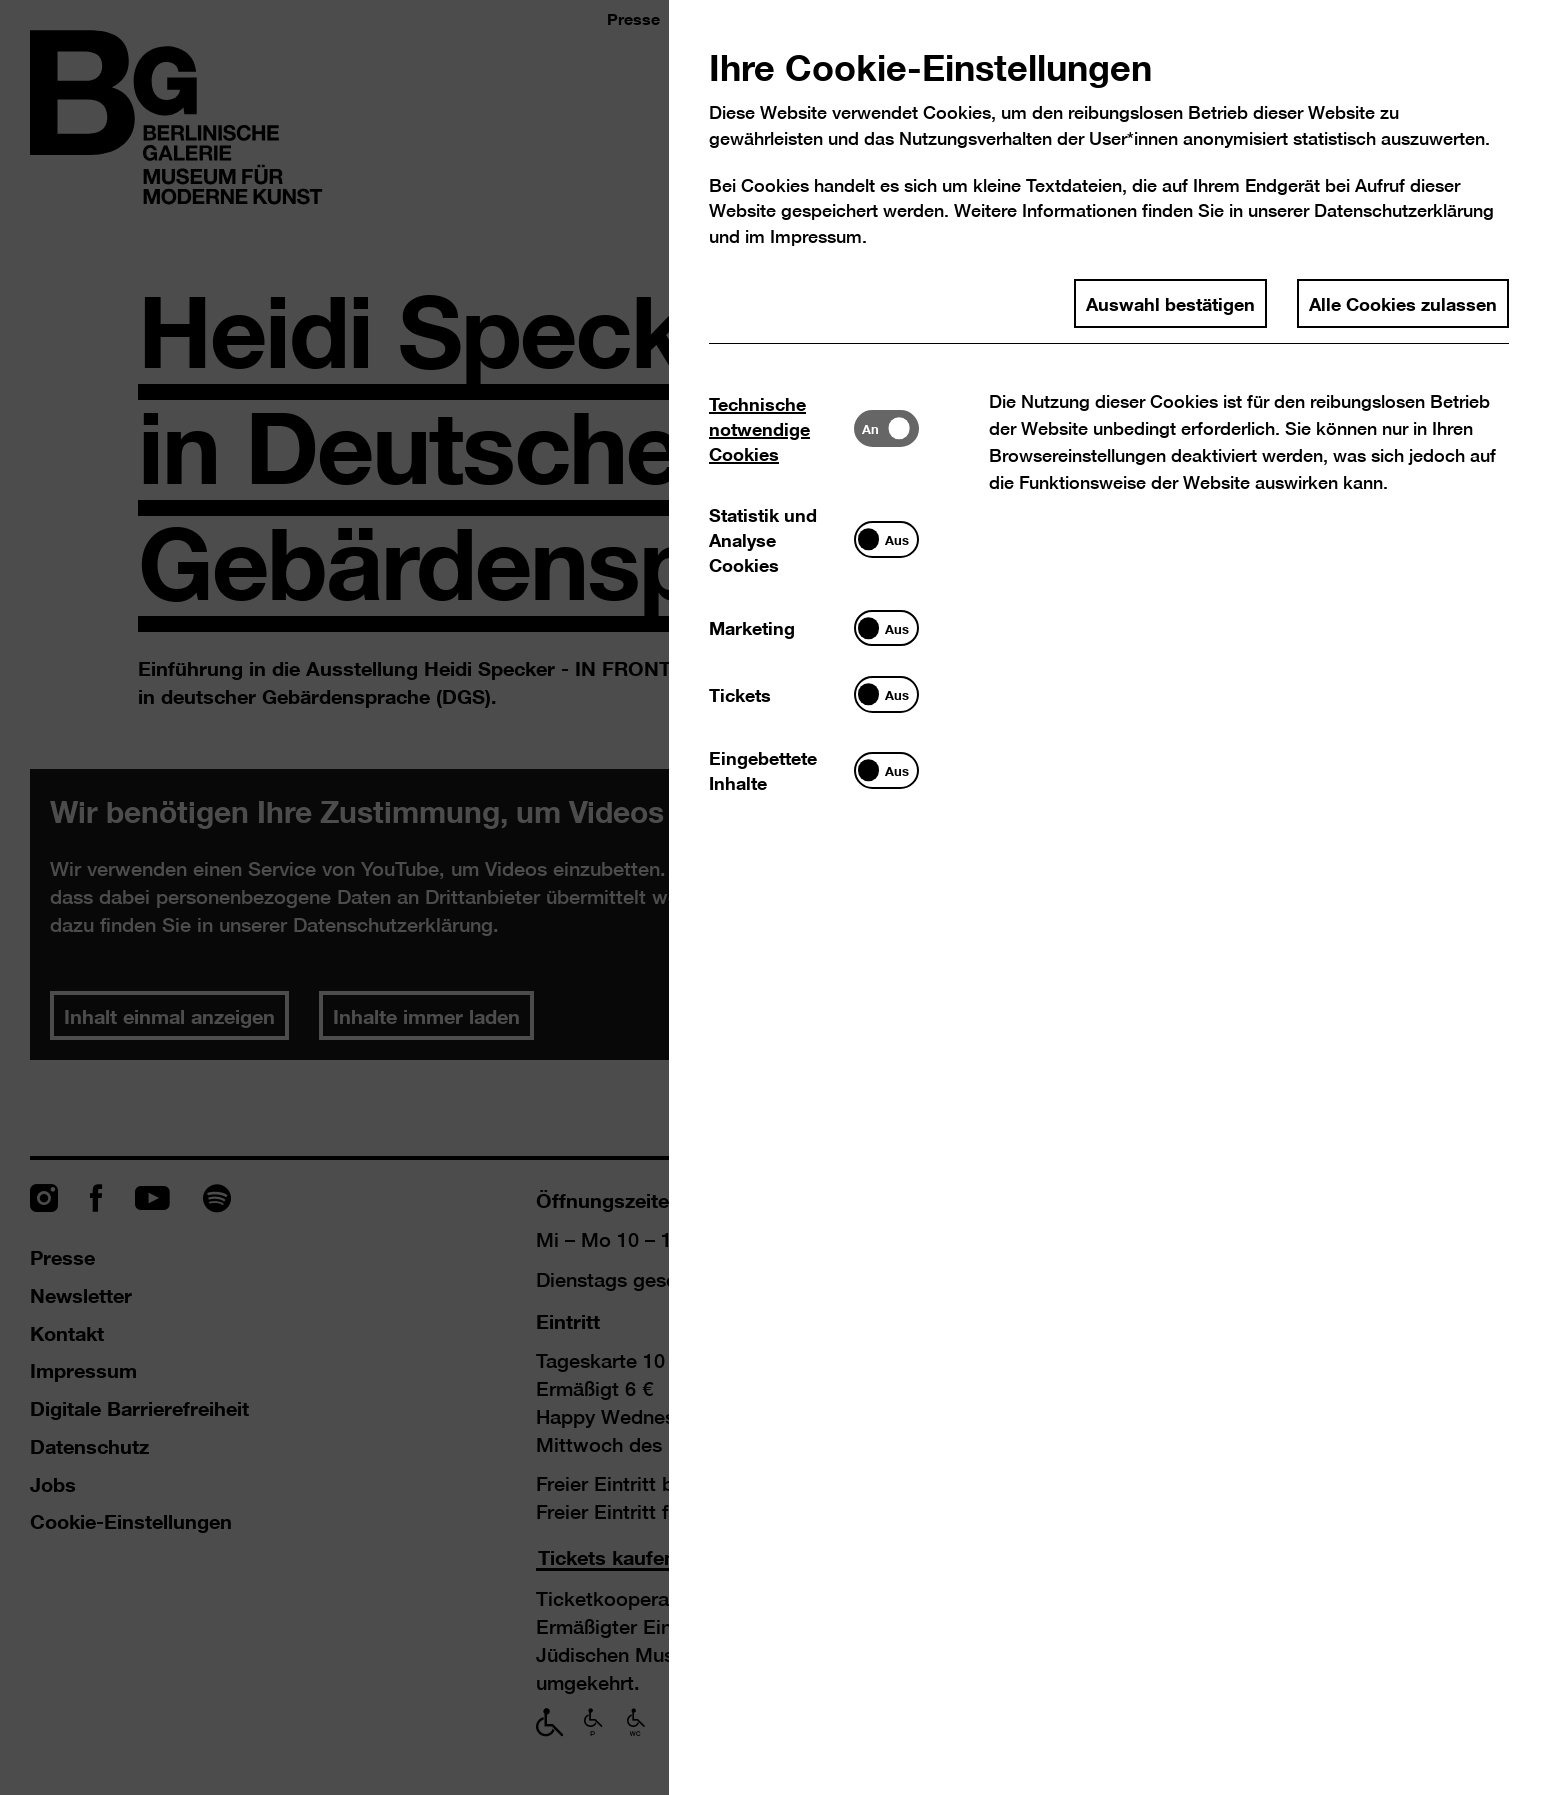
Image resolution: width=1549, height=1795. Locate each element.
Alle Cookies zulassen (1403, 303)
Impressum (816, 236)
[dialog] (774, 897)
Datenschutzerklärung (1404, 210)
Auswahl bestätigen (1170, 303)
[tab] (781, 428)
